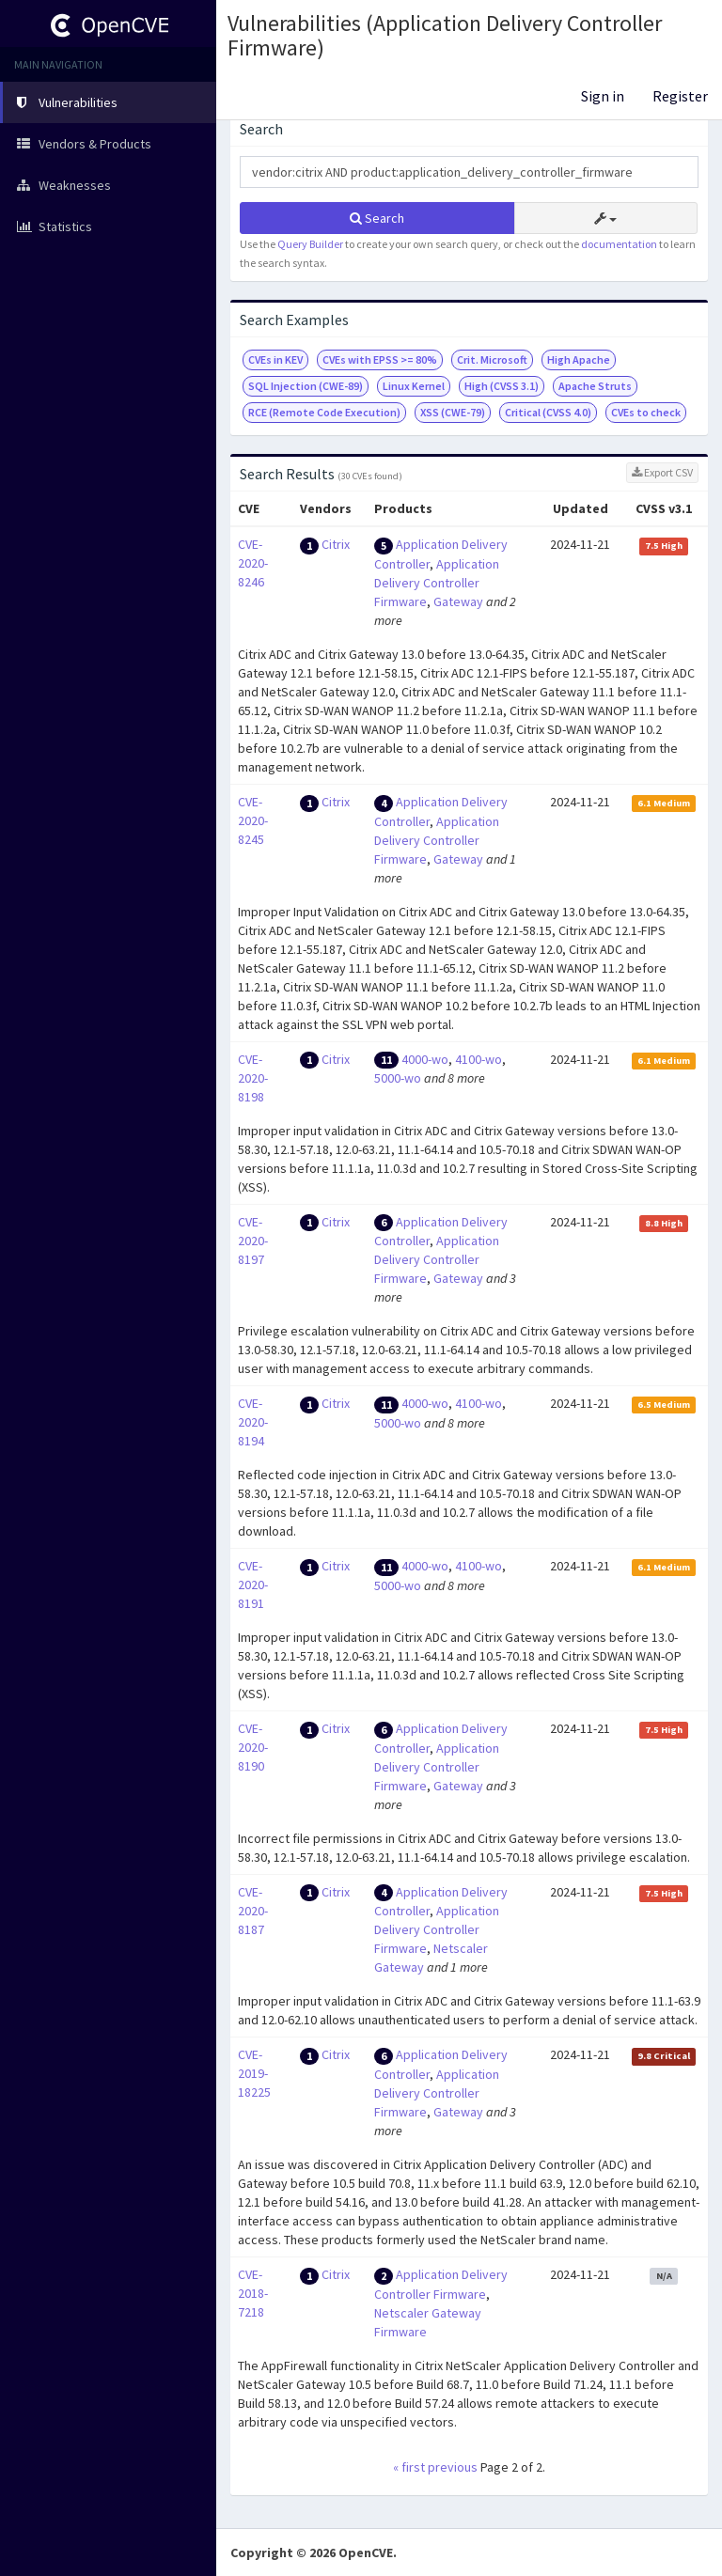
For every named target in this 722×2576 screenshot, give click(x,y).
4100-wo (478, 1059)
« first (409, 2467)
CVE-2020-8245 (253, 820)
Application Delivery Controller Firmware (436, 582)
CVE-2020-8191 (253, 1584)
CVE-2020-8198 (253, 1078)
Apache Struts (595, 386)
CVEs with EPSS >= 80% (379, 359)
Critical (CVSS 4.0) (548, 412)
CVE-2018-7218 (253, 2293)
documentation (619, 244)
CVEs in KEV (275, 359)
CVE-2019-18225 (254, 2073)
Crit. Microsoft (492, 359)
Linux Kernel (414, 386)
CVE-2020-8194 (253, 1422)
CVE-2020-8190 (253, 1747)
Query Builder (310, 244)
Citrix (336, 544)
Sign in (602, 95)
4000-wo (424, 1059)
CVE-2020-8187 (253, 1910)
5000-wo (397, 1077)
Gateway (458, 601)
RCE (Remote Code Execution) (324, 412)
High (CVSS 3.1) (501, 386)
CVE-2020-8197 (253, 1240)
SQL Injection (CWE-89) (305, 386)
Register (680, 95)
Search (377, 218)
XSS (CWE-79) (452, 412)
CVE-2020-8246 (253, 563)
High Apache (578, 359)
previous (453, 2467)
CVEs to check (646, 412)
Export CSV (662, 472)
